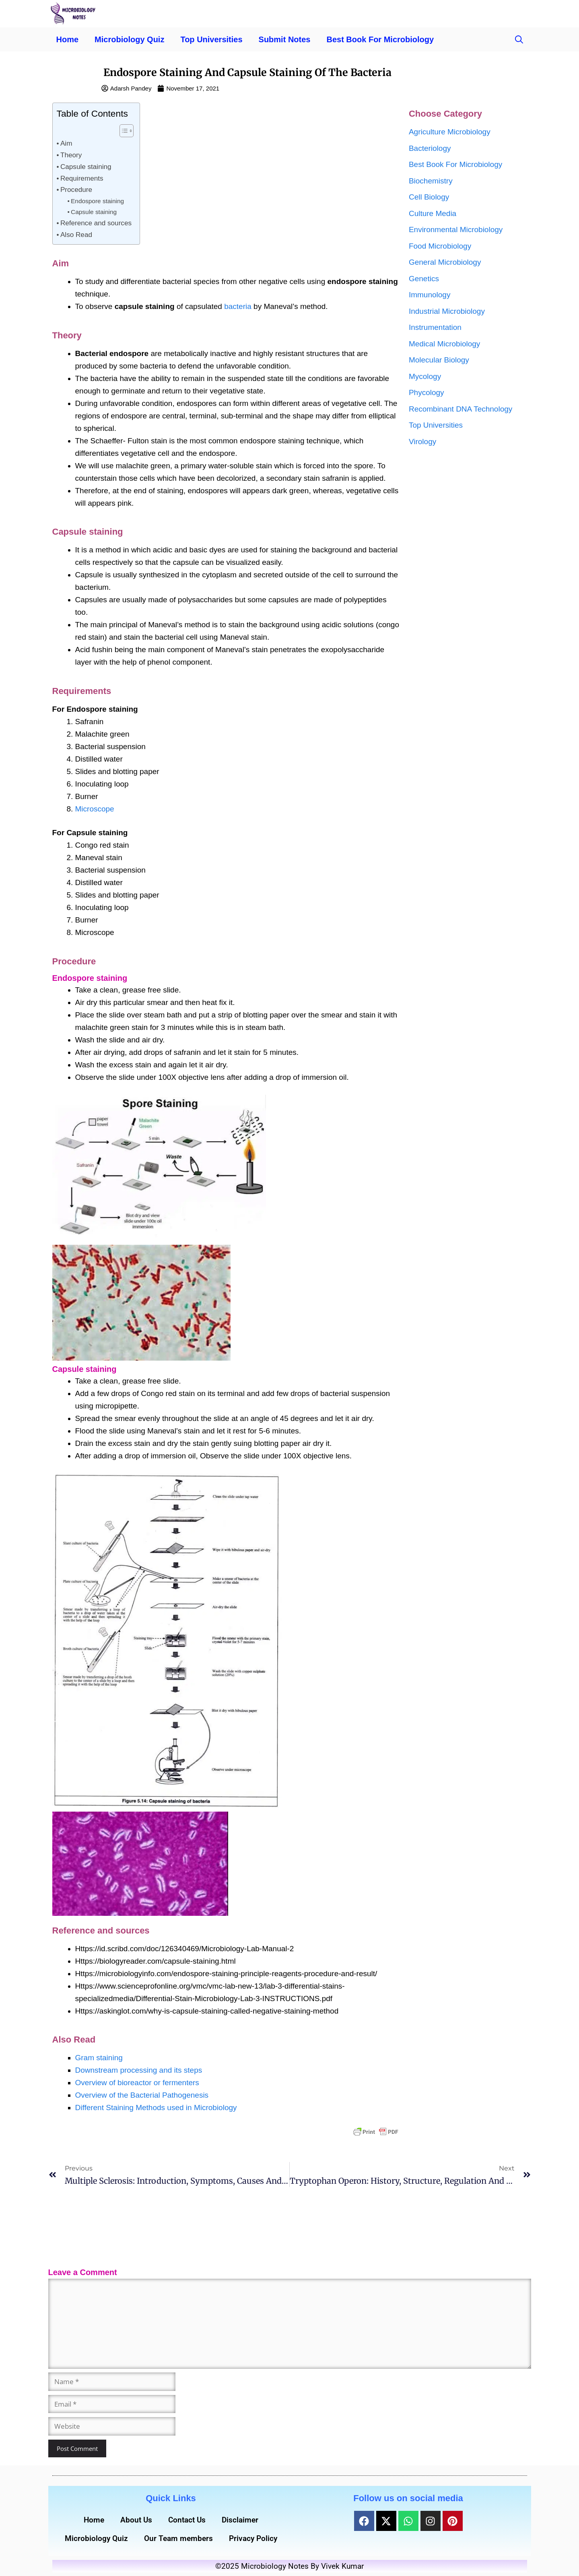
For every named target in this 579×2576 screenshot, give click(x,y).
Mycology (425, 376)
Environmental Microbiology (456, 229)
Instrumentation (435, 327)
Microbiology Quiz (129, 39)
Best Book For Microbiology (380, 39)
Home (67, 39)
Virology (422, 441)
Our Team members (178, 2538)
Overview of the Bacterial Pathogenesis (142, 2095)
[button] (519, 39)
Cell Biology (429, 197)
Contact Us (187, 2520)
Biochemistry (431, 181)
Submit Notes (285, 39)
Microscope (94, 809)
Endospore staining (97, 201)
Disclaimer (240, 2520)
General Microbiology (445, 262)
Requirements (81, 178)
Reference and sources (96, 223)
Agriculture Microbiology (449, 132)
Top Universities (211, 39)
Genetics (424, 278)
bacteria (237, 306)
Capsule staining (85, 167)
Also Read (76, 235)
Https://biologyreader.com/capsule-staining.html (155, 1961)
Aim (66, 143)
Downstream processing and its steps (138, 2070)
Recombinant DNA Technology (460, 409)
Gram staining (99, 2057)
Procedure (76, 189)
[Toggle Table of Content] (122, 131)
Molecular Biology (439, 360)
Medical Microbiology (444, 344)
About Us (136, 2520)
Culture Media (432, 213)
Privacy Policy (253, 2538)
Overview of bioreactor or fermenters (137, 2082)
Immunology (430, 294)
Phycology (426, 392)
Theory (71, 155)
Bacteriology (430, 148)
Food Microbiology (440, 246)
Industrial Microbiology (447, 311)
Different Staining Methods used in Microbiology (156, 2107)
